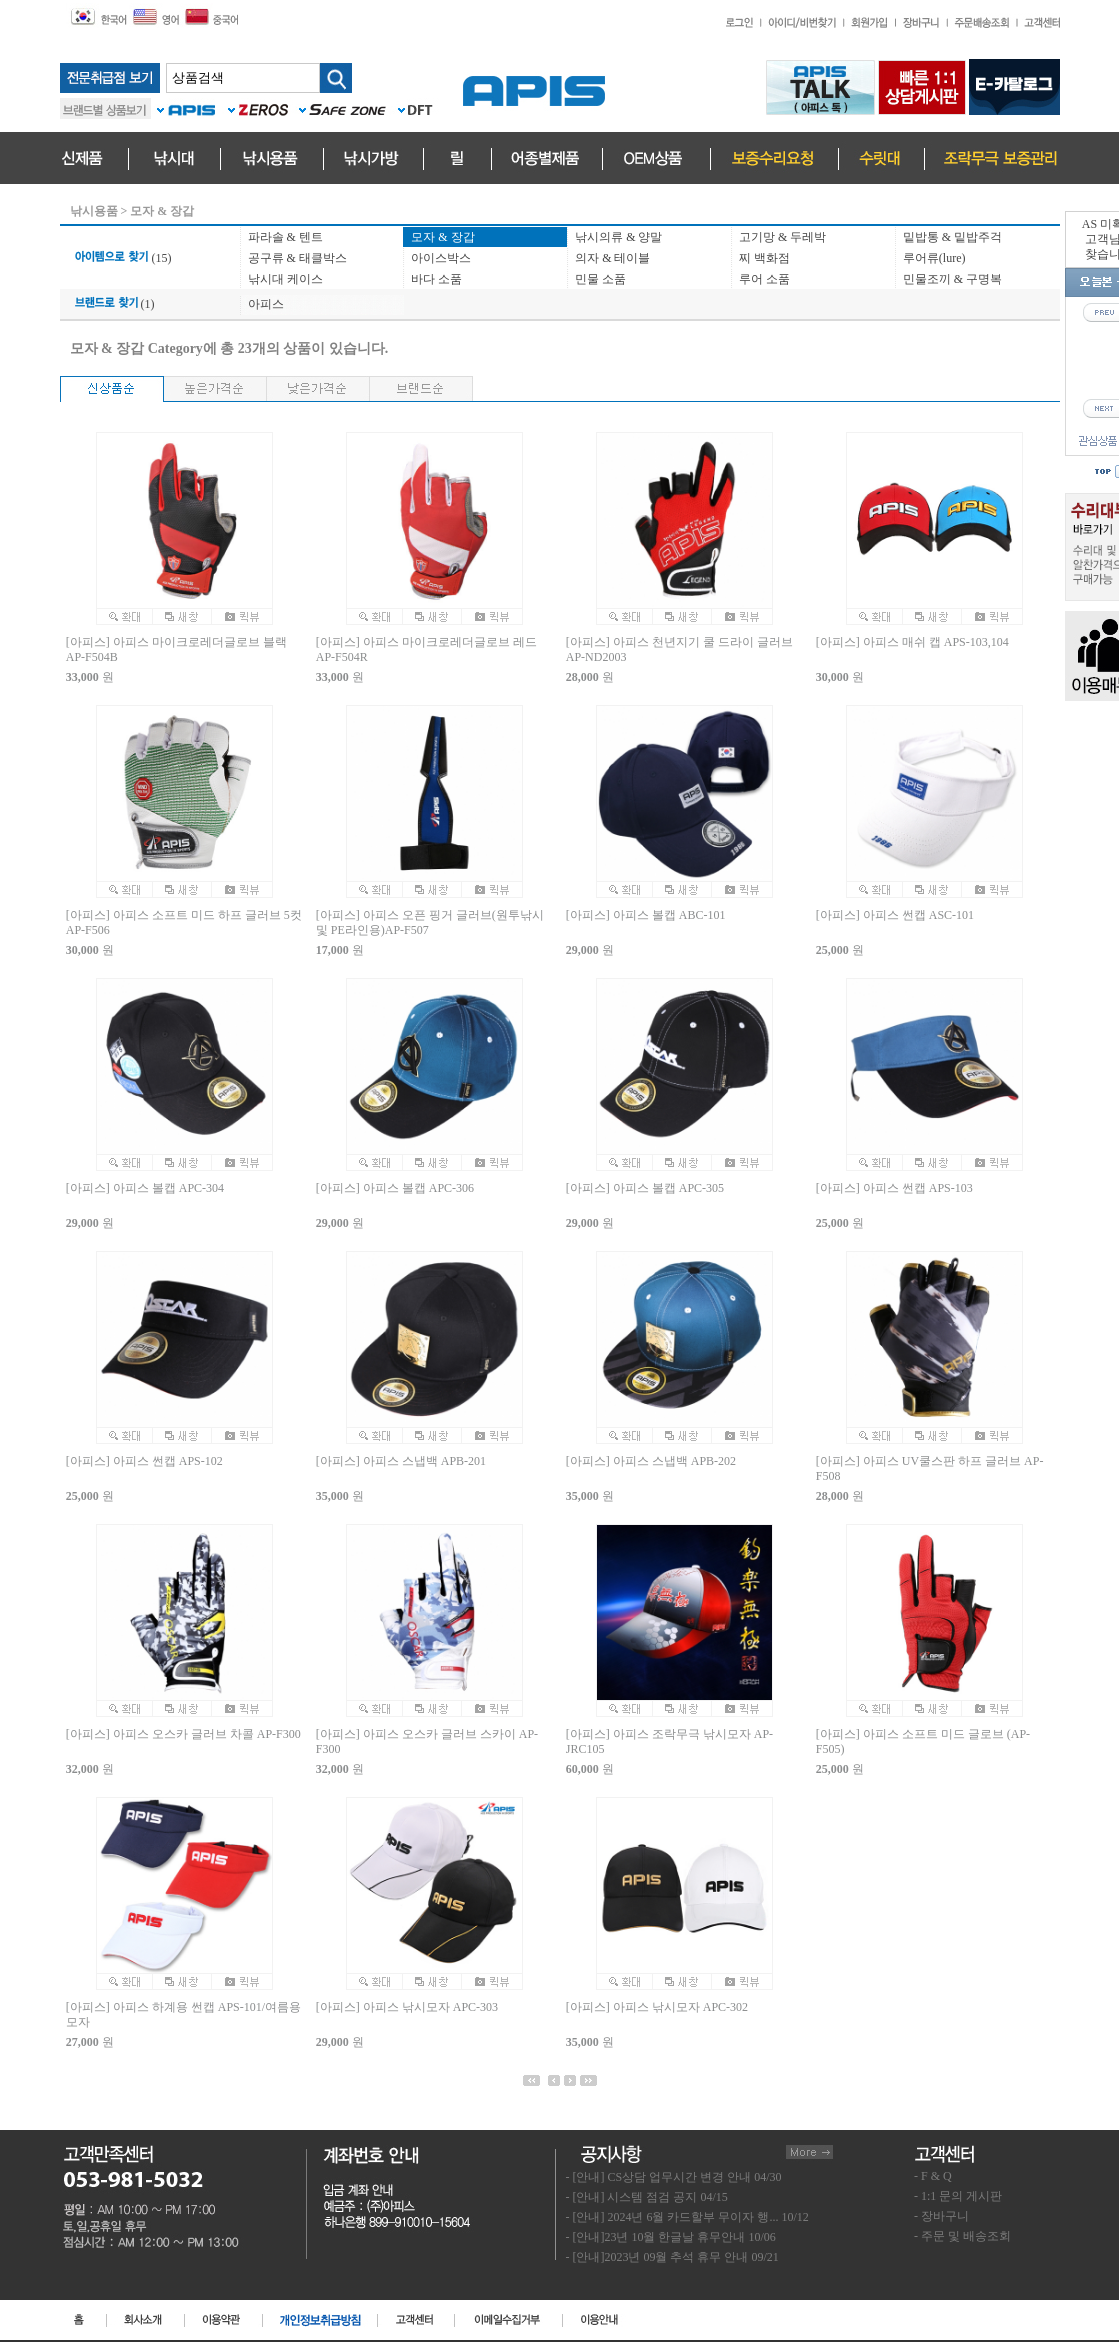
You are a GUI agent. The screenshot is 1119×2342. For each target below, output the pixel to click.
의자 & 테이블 (612, 258)
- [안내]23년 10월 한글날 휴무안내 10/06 (671, 2237)
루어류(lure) (934, 258)
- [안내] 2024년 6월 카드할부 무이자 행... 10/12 (687, 2217)
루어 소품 (764, 279)
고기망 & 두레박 (782, 237)
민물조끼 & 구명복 (952, 279)
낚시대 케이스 (285, 279)
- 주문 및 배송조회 (962, 2236)
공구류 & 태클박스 (297, 258)
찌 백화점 (764, 258)
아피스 (266, 304)
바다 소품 (436, 279)
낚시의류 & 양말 (618, 237)
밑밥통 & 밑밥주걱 (952, 237)
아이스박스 (441, 258)
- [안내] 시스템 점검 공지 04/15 (647, 2197)
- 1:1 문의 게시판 (958, 2196)
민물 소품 (600, 279)
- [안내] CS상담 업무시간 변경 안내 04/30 (674, 2177)
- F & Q (933, 2176)
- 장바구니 (941, 2216)
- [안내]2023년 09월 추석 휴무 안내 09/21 (672, 2257)
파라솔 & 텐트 (285, 237)
